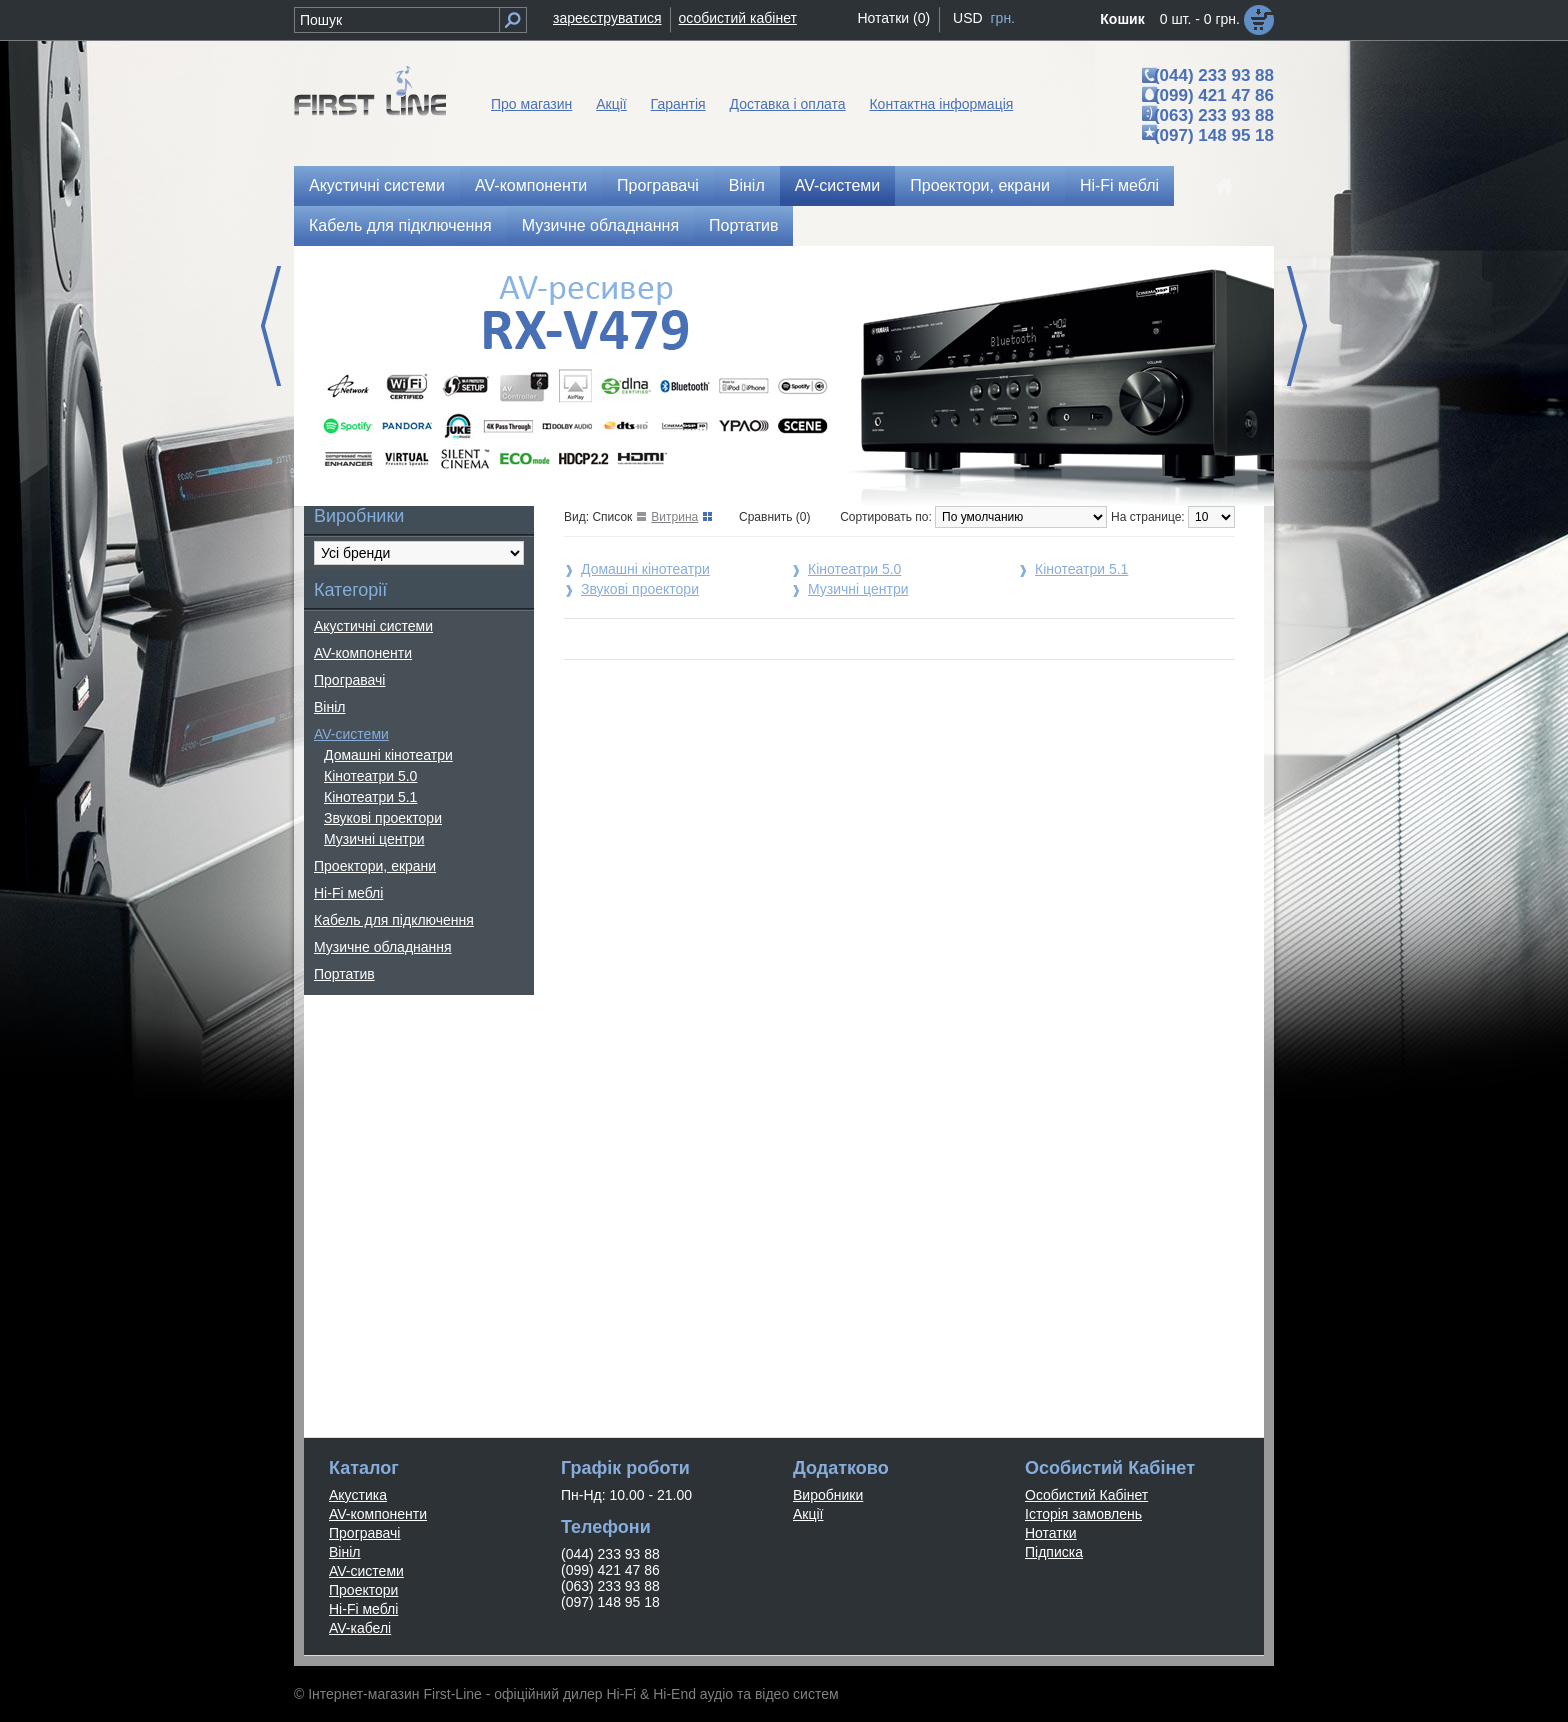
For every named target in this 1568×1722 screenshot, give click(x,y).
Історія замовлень (1083, 1514)
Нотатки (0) (893, 18)
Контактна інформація (941, 104)
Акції (611, 104)
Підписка (1054, 1552)
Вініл (747, 185)
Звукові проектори (383, 818)
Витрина (674, 517)
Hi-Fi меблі (1119, 185)
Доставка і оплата (788, 104)
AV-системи (838, 185)
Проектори (363, 1590)
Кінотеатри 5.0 (370, 776)
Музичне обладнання (600, 225)
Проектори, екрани (980, 185)
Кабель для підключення (400, 225)
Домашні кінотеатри (388, 755)
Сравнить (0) (774, 517)
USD (968, 18)
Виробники (828, 1495)
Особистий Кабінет (1086, 1495)
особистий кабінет (738, 18)
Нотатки (1051, 1533)
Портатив (743, 225)
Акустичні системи (377, 185)
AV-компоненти (531, 185)
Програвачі (658, 185)
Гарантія (678, 104)
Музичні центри (374, 839)
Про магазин (531, 104)
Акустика (358, 1495)
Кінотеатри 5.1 (370, 797)
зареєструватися (607, 18)
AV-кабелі (360, 1628)
